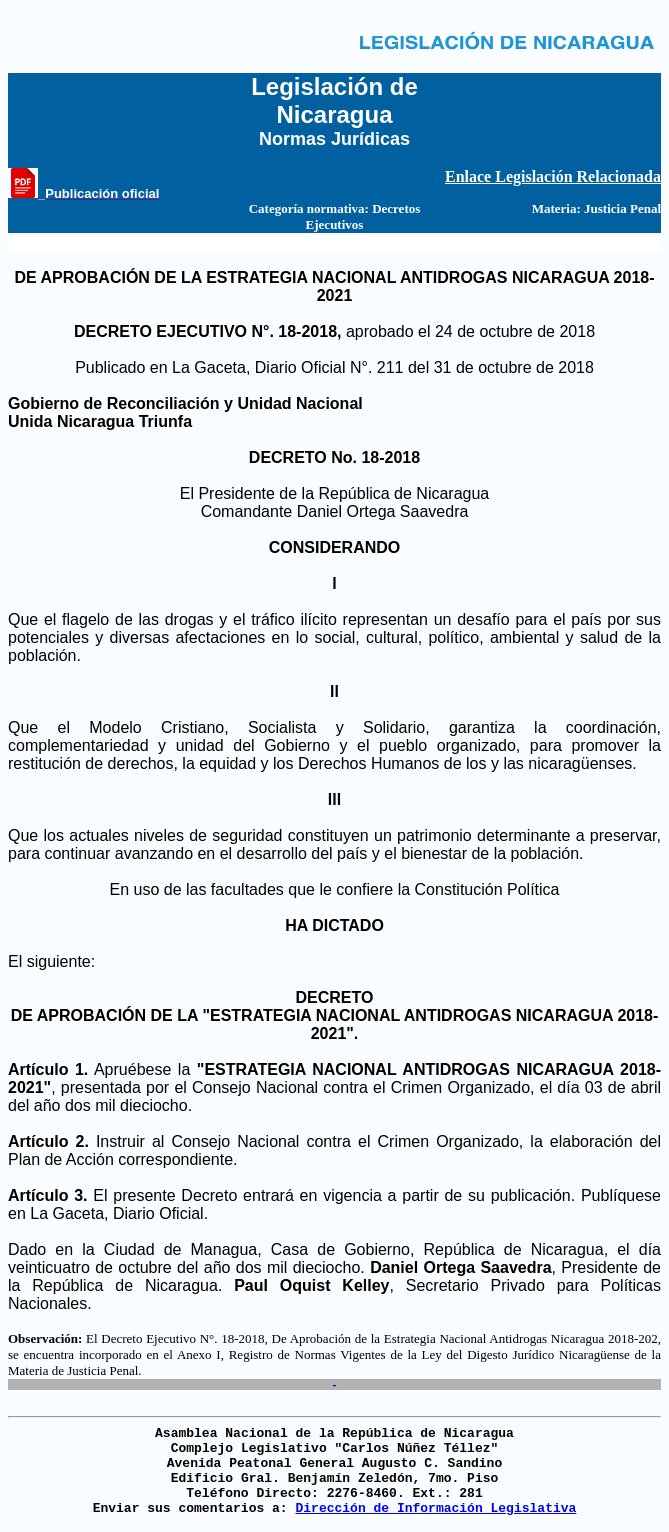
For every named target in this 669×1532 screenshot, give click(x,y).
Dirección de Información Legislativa (435, 1508)
